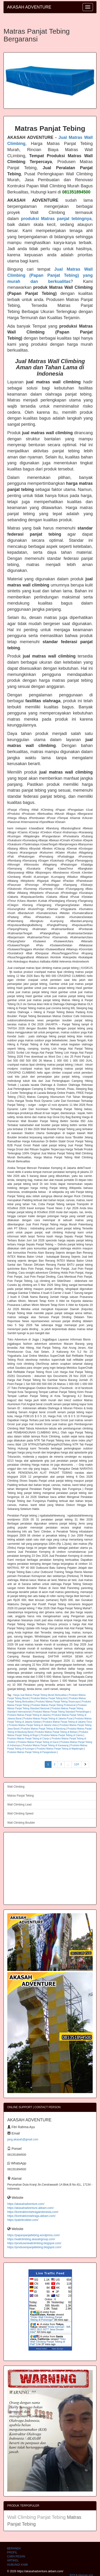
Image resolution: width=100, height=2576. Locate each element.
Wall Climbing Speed (20, 1813)
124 (76, 1764)
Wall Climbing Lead (19, 1804)
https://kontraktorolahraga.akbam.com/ (31, 2216)
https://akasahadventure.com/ (25, 2204)
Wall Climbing (15, 1786)
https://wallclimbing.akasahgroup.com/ (31, 2239)
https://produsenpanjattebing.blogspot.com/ (34, 2247)
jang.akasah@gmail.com (22, 2139)
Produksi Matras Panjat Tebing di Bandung (43, 1728)
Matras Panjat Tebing (20, 1795)
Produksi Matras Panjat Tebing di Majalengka (60, 1748)
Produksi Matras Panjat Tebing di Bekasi (56, 1732)
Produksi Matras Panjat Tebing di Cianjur (28, 1738)
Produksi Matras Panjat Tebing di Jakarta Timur (67, 1722)
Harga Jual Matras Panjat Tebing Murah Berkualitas (40, 1695)
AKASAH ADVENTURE (29, 7)
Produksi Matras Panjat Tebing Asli (49, 1698)
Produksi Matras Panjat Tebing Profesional (53, 1705)
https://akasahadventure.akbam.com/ (30, 2208)
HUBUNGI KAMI (17, 2564)
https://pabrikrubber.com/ (22, 2220)
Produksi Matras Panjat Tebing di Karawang (45, 1745)
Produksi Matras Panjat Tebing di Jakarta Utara (33, 1725)
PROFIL (12, 2552)
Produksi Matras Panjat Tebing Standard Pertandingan (61, 1711)
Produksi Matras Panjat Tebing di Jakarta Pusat (48, 1718)
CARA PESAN (16, 2556)
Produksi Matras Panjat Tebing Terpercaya (58, 1701)
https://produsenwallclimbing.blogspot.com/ (34, 2243)
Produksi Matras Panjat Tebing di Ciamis (62, 1735)
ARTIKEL (13, 2560)
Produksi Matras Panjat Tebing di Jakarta (28, 1715)
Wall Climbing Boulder (21, 1822)
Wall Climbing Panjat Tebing (37, 2517)
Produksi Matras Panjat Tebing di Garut (37, 1742)
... (68, 1764)
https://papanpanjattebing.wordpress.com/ (33, 2235)
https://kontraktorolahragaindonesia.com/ (32, 2212)
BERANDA (14, 2548)
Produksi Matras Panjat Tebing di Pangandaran (31, 1752)
